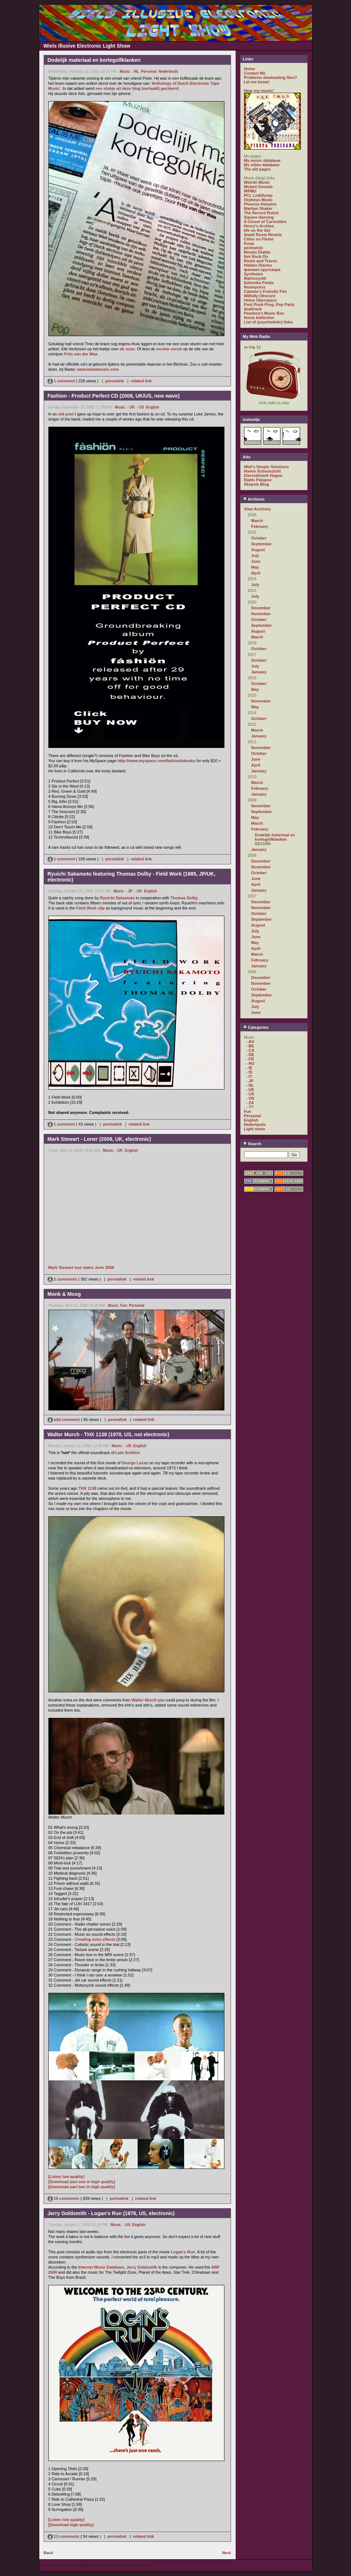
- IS (249, 1072)
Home (249, 69)
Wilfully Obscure (260, 296)
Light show (254, 1129)
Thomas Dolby (184, 898)
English (152, 407)
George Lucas (134, 1463)
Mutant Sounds (258, 186)
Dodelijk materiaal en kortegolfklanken (275, 837)
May (255, 567)
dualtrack (253, 309)
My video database (262, 165)
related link (141, 381)
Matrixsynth (255, 278)
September (261, 544)
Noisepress (255, 287)
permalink (114, 381)
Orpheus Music (258, 200)
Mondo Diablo (257, 252)
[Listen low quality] (66, 2176)
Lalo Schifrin (128, 1452)
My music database (262, 160)
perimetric (253, 248)
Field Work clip (90, 908)
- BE (250, 1046)
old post (66, 414)
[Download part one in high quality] (81, 2181)
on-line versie (169, 349)
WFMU (250, 191)
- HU (250, 1063)
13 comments (64, 2536)
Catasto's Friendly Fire (265, 291)
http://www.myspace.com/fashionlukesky (156, 761)
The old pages (257, 169)
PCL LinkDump (258, 195)
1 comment (62, 381)
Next (226, 2553)
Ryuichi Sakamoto (117, 898)
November (261, 614)
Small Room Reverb (263, 234)
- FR (250, 1059)
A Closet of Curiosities (265, 221)
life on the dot (257, 230)
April (255, 573)
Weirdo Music (257, 182)
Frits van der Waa (80, 354)
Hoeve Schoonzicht (262, 471)
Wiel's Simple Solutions (266, 467)
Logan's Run (183, 2252)
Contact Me (255, 73)
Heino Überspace (260, 300)
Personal (148, 71)
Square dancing (259, 217)
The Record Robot (261, 213)
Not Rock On (256, 256)
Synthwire (253, 274)
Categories (256, 1027)
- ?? (250, 1107)
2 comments (63, 1279)
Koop (249, 243)
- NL (135, 71)
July (255, 555)
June (256, 561)
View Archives (257, 509)
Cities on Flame (259, 239)
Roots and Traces (261, 261)
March (257, 520)
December (261, 608)
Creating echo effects (95, 1939)
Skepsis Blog (256, 484)
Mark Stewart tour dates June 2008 (81, 1267)
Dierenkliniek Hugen (263, 475)
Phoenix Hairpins (260, 204)
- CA (250, 1050)
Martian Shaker (258, 208)
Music (125, 71)
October (259, 538)
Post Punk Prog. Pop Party (269, 304)
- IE (249, 1068)
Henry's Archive (259, 226)
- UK (131, 407)
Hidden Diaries (258, 265)
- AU (250, 1041)
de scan (127, 349)
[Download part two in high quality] (81, 2187)
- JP (129, 891)
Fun (123, 1305)
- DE (250, 1054)
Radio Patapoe (258, 480)
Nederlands (168, 71)
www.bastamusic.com (98, 369)
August (258, 550)
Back (48, 2553)
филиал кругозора (262, 269)
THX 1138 (88, 1488)
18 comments (64, 2198)
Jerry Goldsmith (142, 2267)
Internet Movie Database (101, 2267)
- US (140, 407)
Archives (254, 499)
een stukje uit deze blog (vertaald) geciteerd (137, 88)
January (259, 672)
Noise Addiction (259, 317)
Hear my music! (259, 90)
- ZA (250, 1102)
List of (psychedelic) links (268, 322)
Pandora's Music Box (264, 313)
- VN (250, 1098)
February (259, 526)
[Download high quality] (71, 2525)
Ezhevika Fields (259, 282)
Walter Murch (144, 1700)
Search (252, 1144)
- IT (249, 1076)
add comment (64, 1419)
